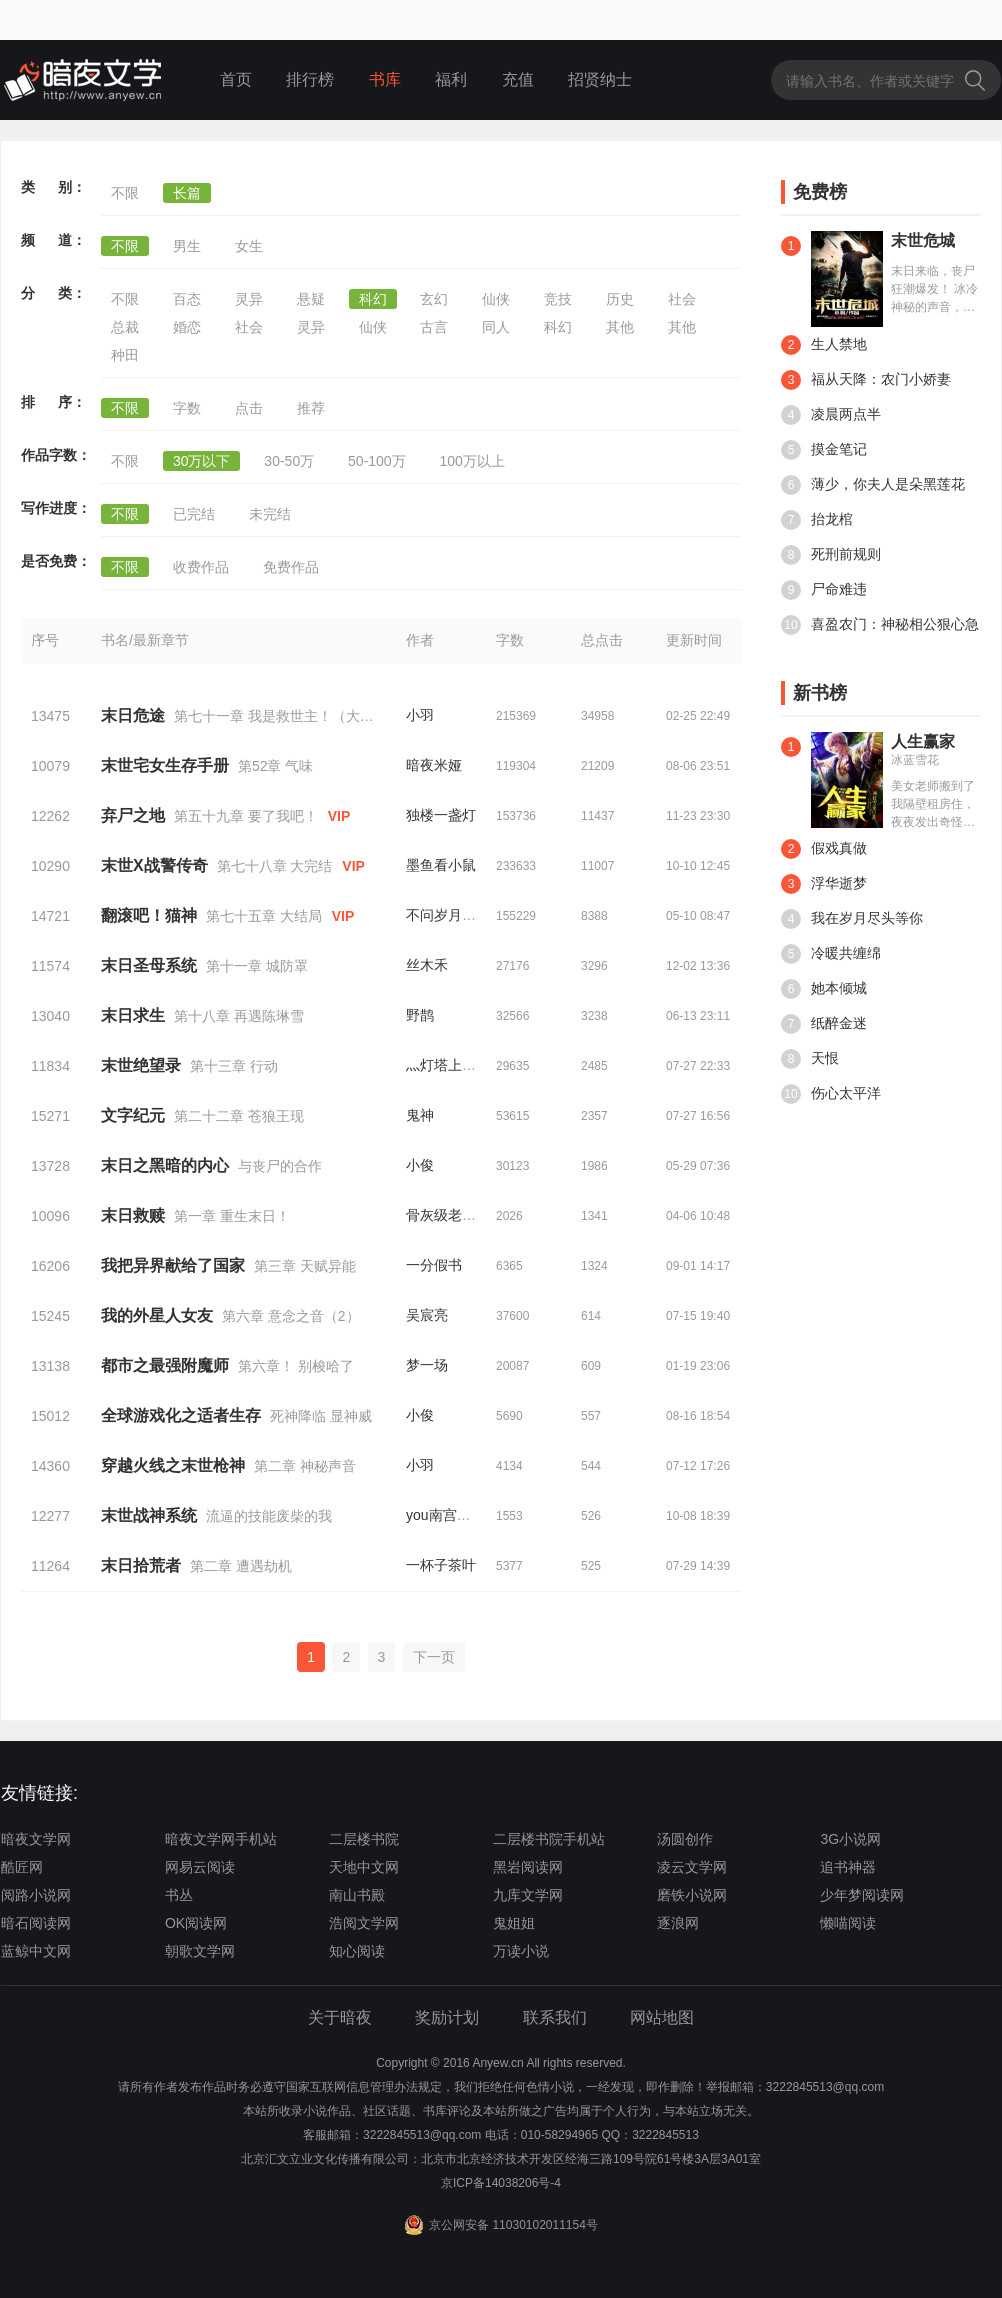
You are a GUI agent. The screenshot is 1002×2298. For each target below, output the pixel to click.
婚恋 (187, 327)
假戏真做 (824, 849)
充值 (518, 79)
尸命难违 (824, 590)
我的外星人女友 (157, 1315)
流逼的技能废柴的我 (269, 1516)
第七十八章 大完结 (275, 866)
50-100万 (377, 461)
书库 (385, 79)
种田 (125, 355)
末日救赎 (133, 1215)
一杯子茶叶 (441, 1565)
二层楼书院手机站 (549, 1839)
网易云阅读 (200, 1867)
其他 (620, 327)
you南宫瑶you (449, 1515)
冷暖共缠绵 (831, 954)
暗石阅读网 (36, 1923)
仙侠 (496, 299)
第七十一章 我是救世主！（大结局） (288, 716)
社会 (682, 299)
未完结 (270, 514)
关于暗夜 (340, 2017)
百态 (187, 299)
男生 (187, 246)
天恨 (810, 1059)
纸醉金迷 (824, 1024)
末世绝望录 (141, 1065)
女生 (249, 246)
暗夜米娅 (434, 765)
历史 (620, 299)
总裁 (125, 327)
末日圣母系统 (149, 965)
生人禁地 (824, 345)
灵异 (249, 299)
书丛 (179, 1895)
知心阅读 (357, 1951)
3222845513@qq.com (422, 2135)
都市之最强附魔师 (165, 1365)
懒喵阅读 (848, 1923)
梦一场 (427, 1365)
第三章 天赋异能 (305, 1266)
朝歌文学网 (200, 1951)
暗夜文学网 (36, 1839)
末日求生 (133, 1015)
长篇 (187, 193)
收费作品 (201, 567)
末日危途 (133, 715)
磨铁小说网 (692, 1895)
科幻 (373, 299)
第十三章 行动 (234, 1066)
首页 (236, 79)
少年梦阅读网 (862, 1895)
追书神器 (848, 1867)
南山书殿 (357, 1895)
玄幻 (434, 299)
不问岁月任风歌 (455, 915)
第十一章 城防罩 (257, 966)
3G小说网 (850, 1839)
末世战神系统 (149, 1515)
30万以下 (202, 461)
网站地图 (662, 2017)
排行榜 (310, 79)
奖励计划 (447, 2017)
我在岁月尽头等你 (852, 919)
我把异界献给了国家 (173, 1265)
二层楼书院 (364, 1839)
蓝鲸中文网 (36, 1951)
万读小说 (521, 1951)
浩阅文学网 (364, 1923)
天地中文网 (364, 1867)
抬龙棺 (817, 520)
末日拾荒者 (141, 1565)
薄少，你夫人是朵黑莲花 (873, 485)
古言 (434, 327)
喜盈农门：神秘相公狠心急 (880, 625)
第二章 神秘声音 (305, 1466)
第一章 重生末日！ (232, 1216)
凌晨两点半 (831, 415)
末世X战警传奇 (154, 865)
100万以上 (472, 461)
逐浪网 (678, 1923)
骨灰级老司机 (448, 1215)
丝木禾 (427, 965)
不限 (125, 193)
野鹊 (420, 1015)
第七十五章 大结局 (264, 916)
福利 (451, 79)
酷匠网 (22, 1867)
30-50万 (289, 461)
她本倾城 (824, 989)
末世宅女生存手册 (165, 765)
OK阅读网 (196, 1923)
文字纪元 (133, 1115)
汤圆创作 (685, 1839)
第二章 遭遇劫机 (241, 1566)
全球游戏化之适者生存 (181, 1415)
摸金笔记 (824, 450)
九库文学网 (528, 1895)
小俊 (420, 1165)
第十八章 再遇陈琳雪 (239, 1016)
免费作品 (291, 567)
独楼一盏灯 (441, 815)
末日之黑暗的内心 (165, 1165)
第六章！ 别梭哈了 (296, 1366)
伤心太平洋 (831, 1094)
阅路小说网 (36, 1895)
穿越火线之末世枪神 (173, 1465)
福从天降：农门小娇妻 (866, 380)
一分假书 (434, 1265)
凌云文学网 (692, 1867)
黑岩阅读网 (528, 1867)
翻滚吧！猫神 (149, 915)
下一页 (434, 1657)
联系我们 (555, 2017)
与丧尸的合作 (280, 1166)
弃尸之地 (133, 815)
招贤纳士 (600, 79)
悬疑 (311, 299)
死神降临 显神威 (321, 1416)
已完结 (194, 514)
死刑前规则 (831, 555)
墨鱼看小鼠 (441, 865)
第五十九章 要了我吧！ (246, 816)
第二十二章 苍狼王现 (239, 1116)
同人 (496, 327)
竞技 (558, 299)
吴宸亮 (427, 1315)
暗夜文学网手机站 (221, 1839)
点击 (249, 408)
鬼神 (420, 1115)
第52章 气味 (275, 766)
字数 (187, 408)
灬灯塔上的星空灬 (462, 1065)
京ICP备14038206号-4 (501, 2183)
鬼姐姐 (514, 1923)
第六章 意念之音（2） (291, 1316)
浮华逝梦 (824, 884)
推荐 (311, 408)
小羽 (420, 715)
